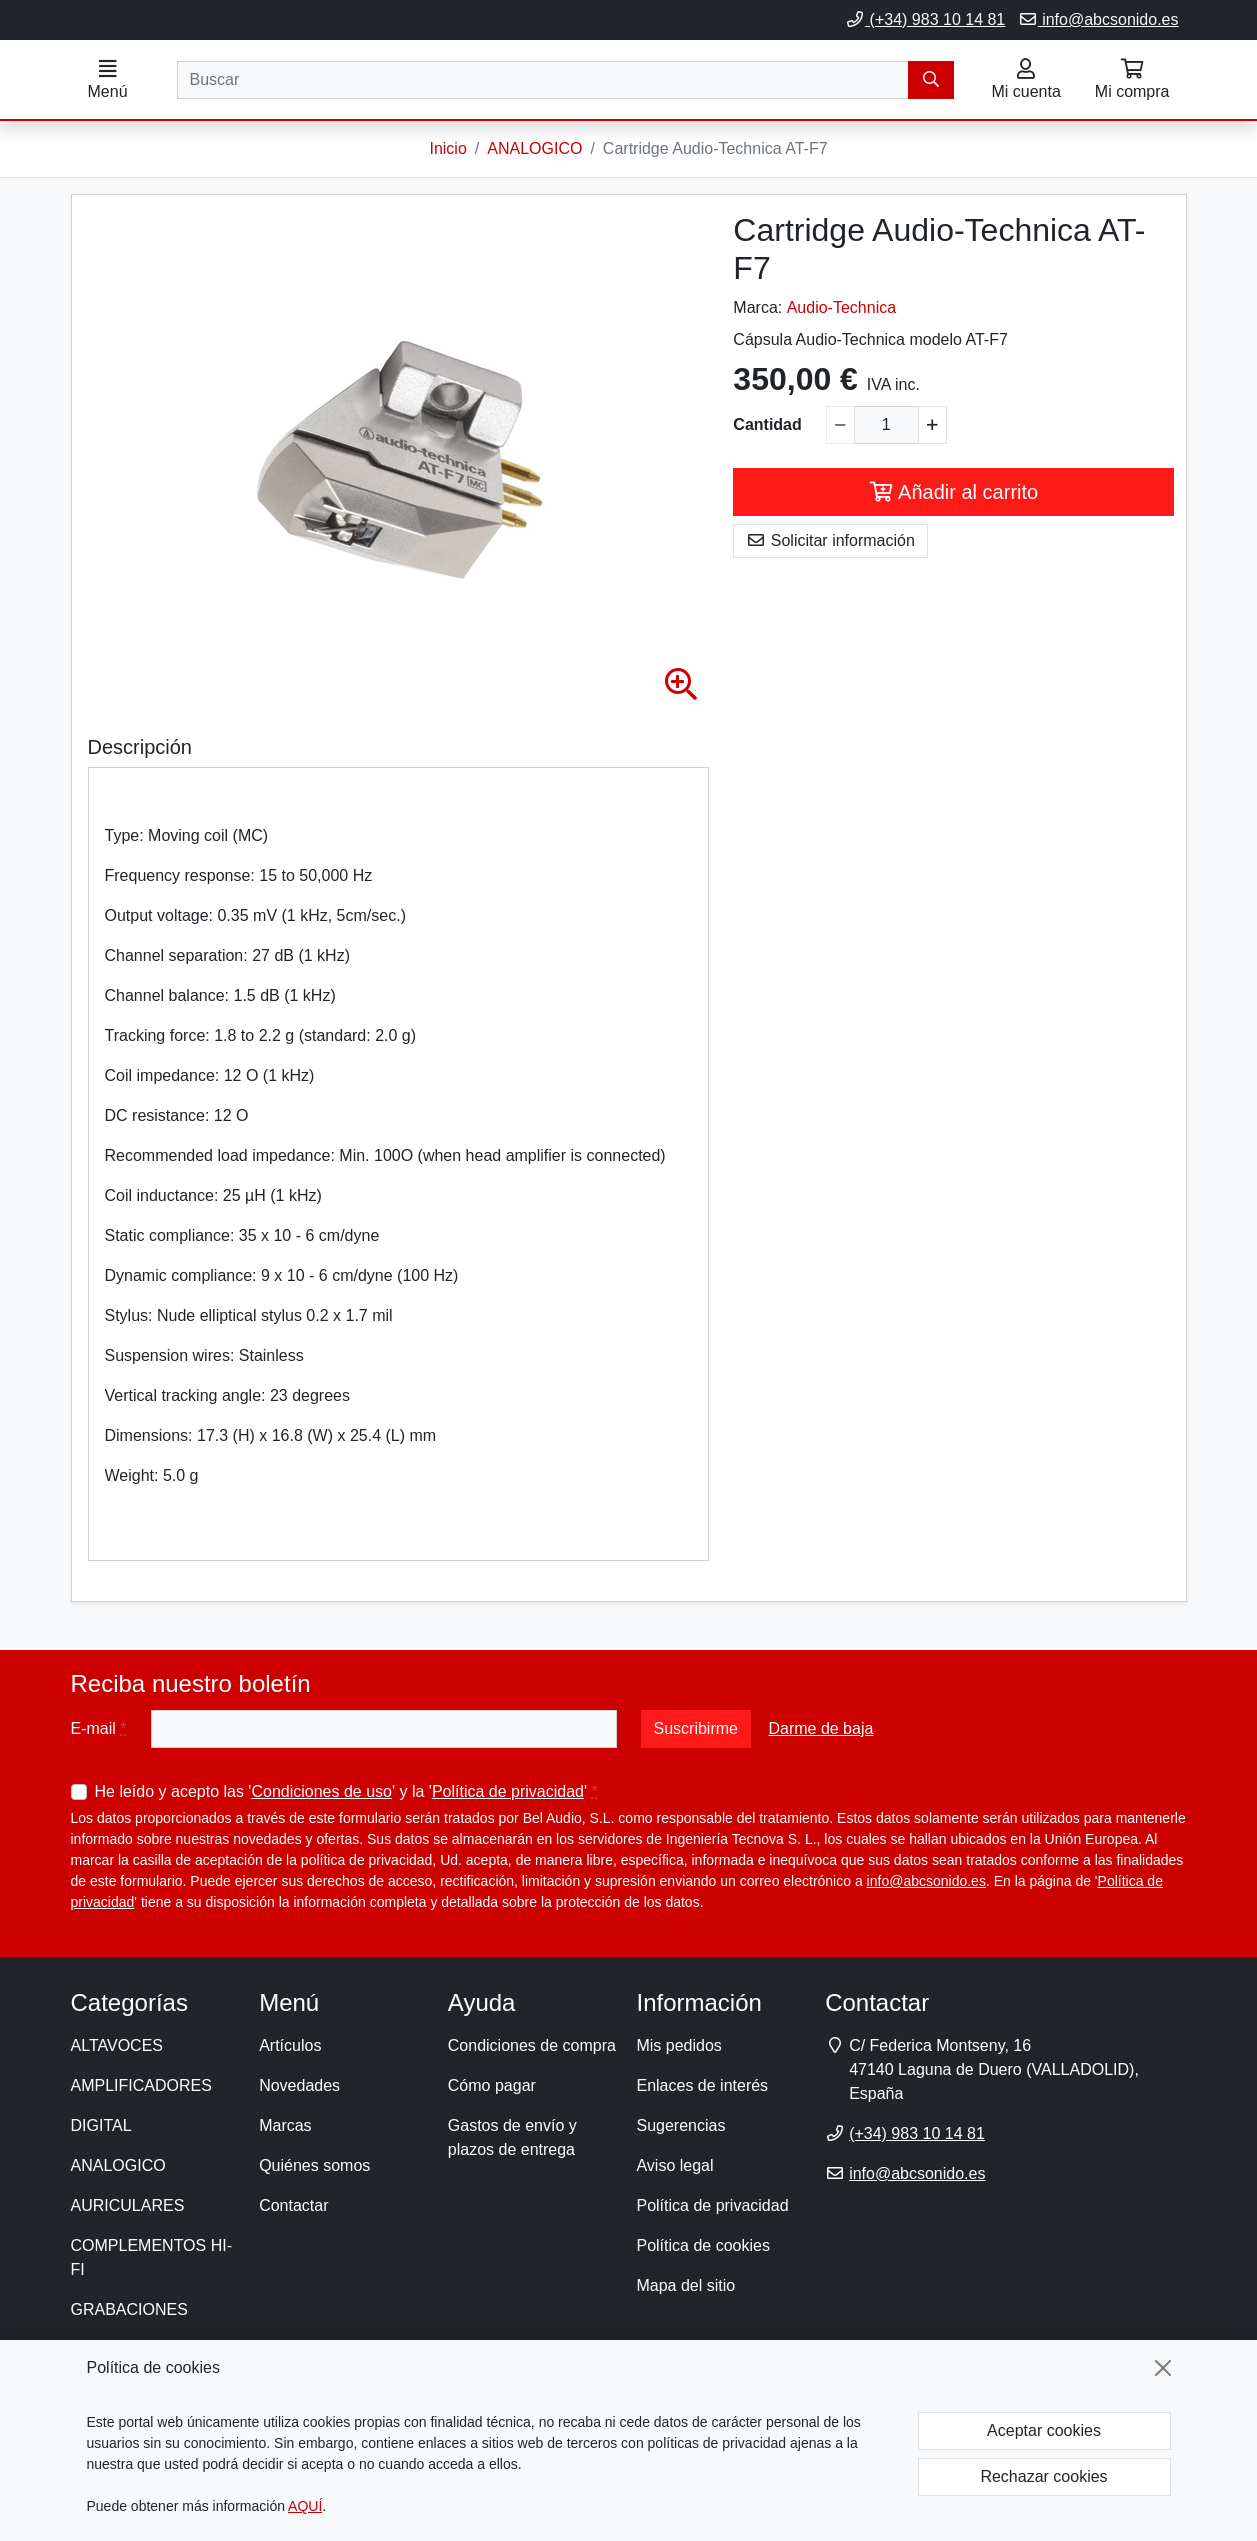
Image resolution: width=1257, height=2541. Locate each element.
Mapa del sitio (685, 2286)
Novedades (299, 2086)
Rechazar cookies (1043, 2476)
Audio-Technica (841, 308)
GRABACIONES (129, 2310)
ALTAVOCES (117, 2046)
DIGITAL (101, 2126)
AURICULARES (128, 2206)
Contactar (293, 2206)
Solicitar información (830, 541)
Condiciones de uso (321, 1792)
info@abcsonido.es (1098, 19)
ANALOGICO (118, 2166)
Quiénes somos (314, 2166)
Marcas (285, 2126)
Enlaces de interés (702, 2086)
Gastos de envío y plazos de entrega (512, 2138)
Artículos (290, 2046)
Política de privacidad (508, 1792)
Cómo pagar (492, 2086)
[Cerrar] (1163, 2368)
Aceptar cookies (1044, 2430)
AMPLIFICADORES (141, 2086)
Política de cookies (702, 2246)
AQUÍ (305, 2506)
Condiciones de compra (532, 2046)
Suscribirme (696, 1729)
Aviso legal (674, 2166)
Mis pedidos (678, 2046)
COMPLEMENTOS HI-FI (152, 2258)
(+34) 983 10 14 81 (925, 19)
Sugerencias (680, 2126)
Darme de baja (820, 1729)
